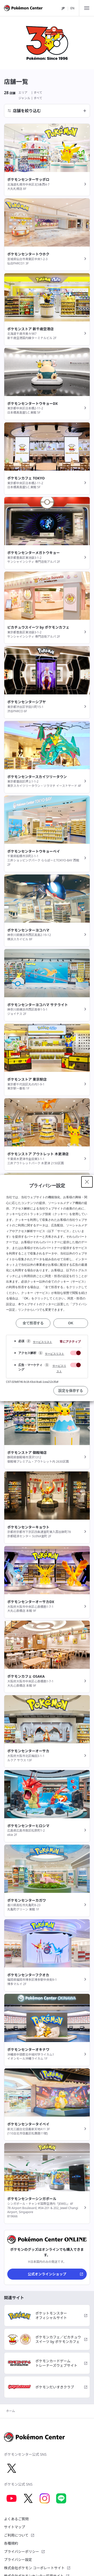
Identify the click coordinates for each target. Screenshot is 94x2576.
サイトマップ (14, 2527)
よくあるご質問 (16, 2518)
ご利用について (19, 2535)
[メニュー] (86, 8)
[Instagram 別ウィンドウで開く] (44, 2498)
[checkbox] (75, 1353)
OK (70, 1323)
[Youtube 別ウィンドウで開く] (11, 2498)
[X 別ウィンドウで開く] (11, 2468)
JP (63, 8)
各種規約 (11, 2543)
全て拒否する (33, 1323)
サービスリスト (42, 1341)
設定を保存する (70, 1391)
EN (72, 8)
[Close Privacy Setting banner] (86, 1181)
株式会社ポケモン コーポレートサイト (37, 2567)
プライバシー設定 (18, 2559)
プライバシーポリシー (24, 2551)
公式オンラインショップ (56, 2274)
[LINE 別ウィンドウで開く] (61, 2498)
